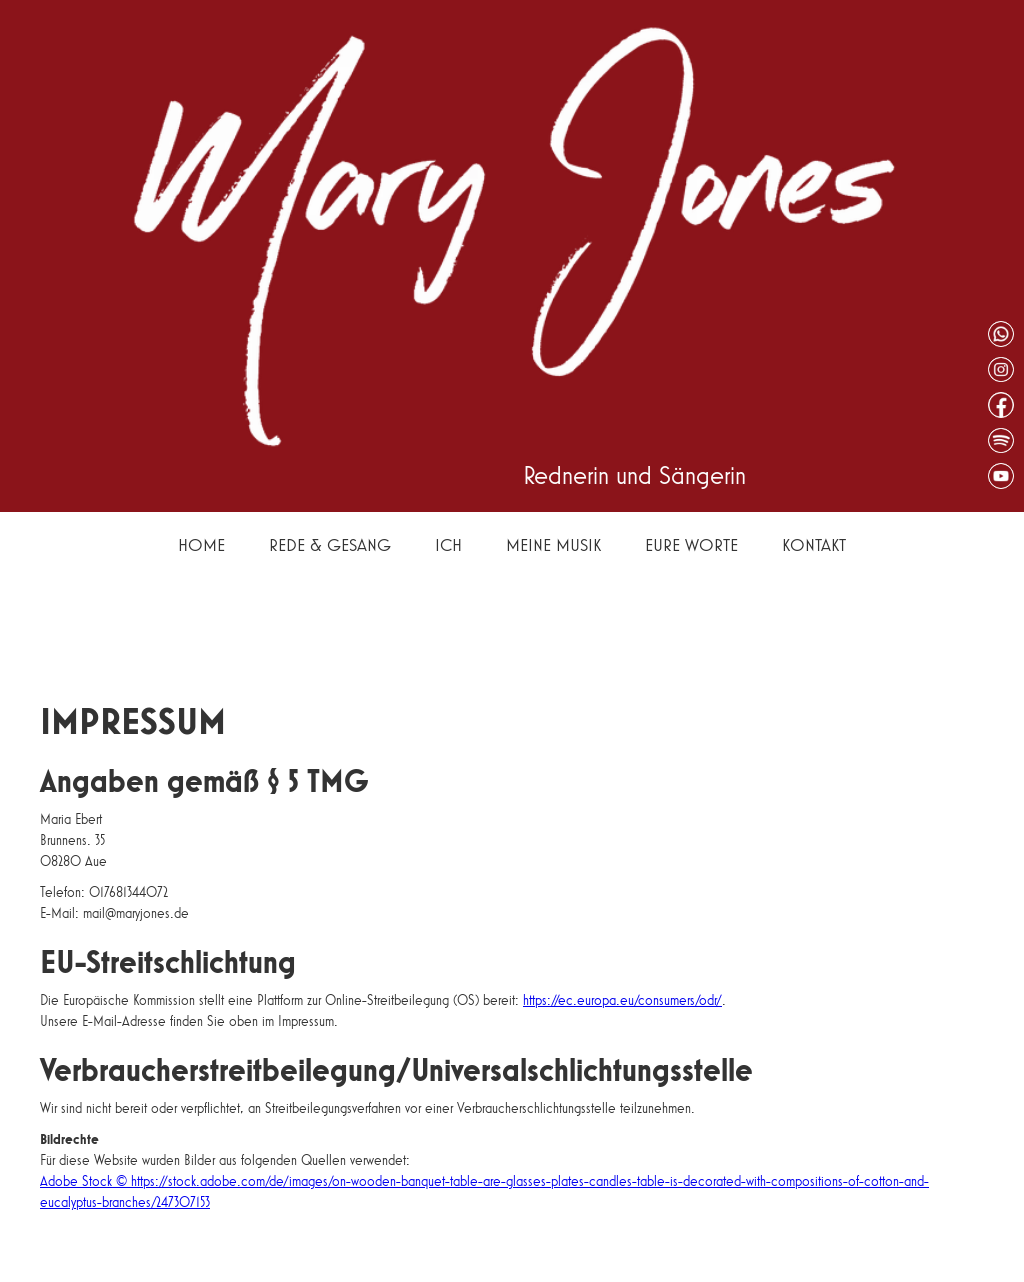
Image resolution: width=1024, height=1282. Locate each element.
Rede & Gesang (330, 545)
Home (201, 545)
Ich (448, 545)
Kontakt (814, 545)
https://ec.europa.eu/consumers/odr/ (622, 1000)
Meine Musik (553, 545)
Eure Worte (691, 545)
